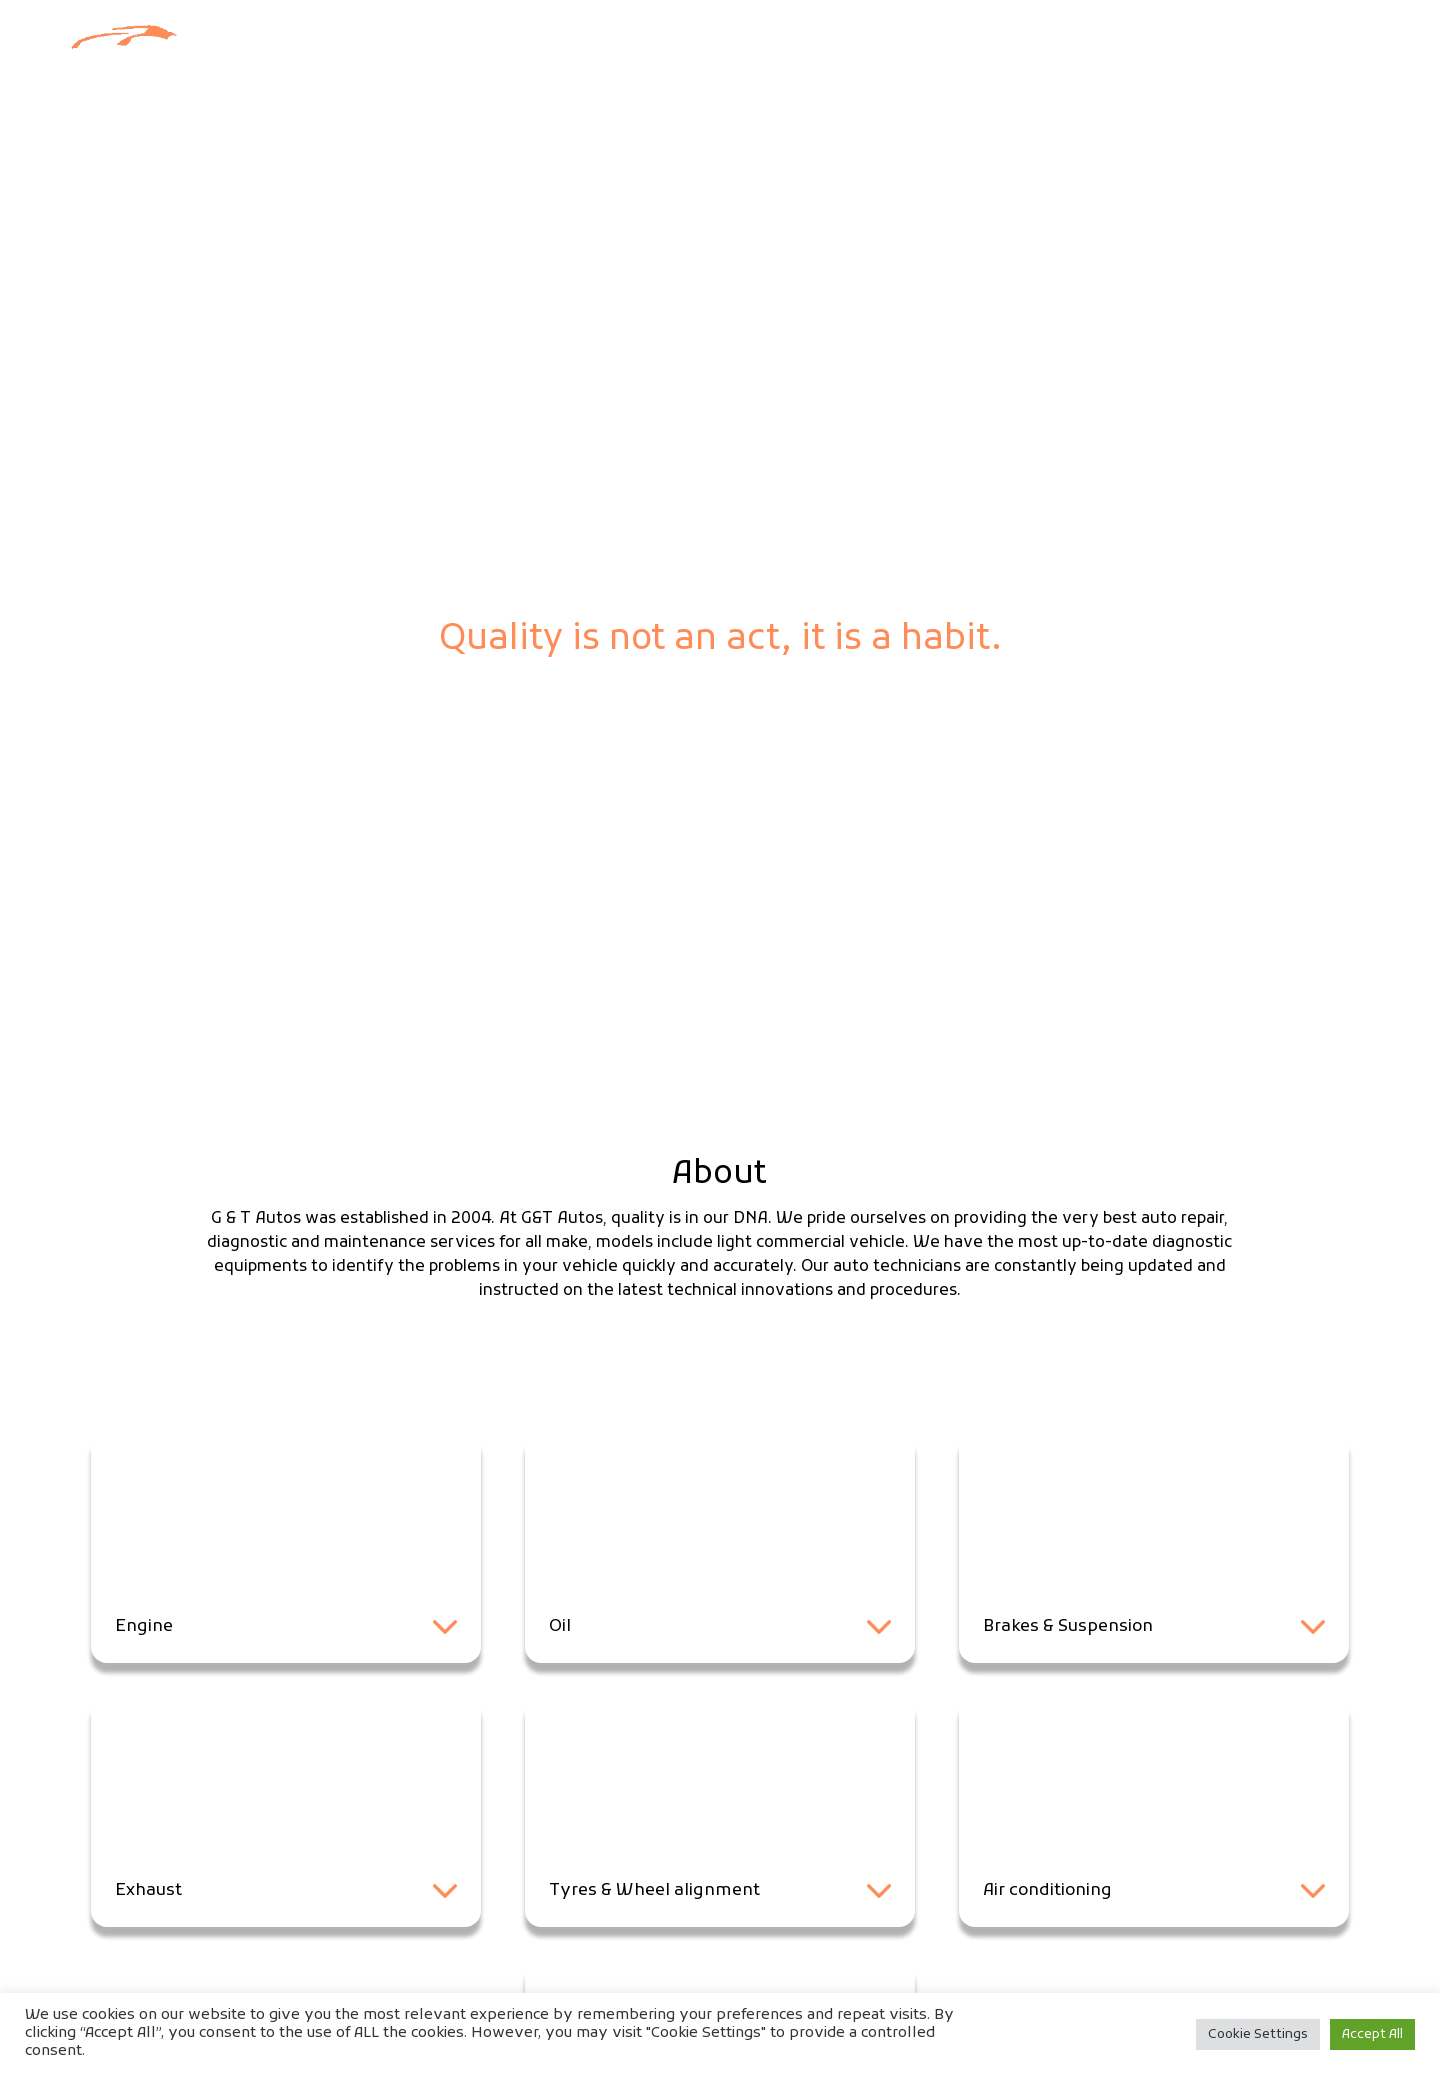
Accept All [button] (1372, 2034)
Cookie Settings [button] (1258, 2034)
